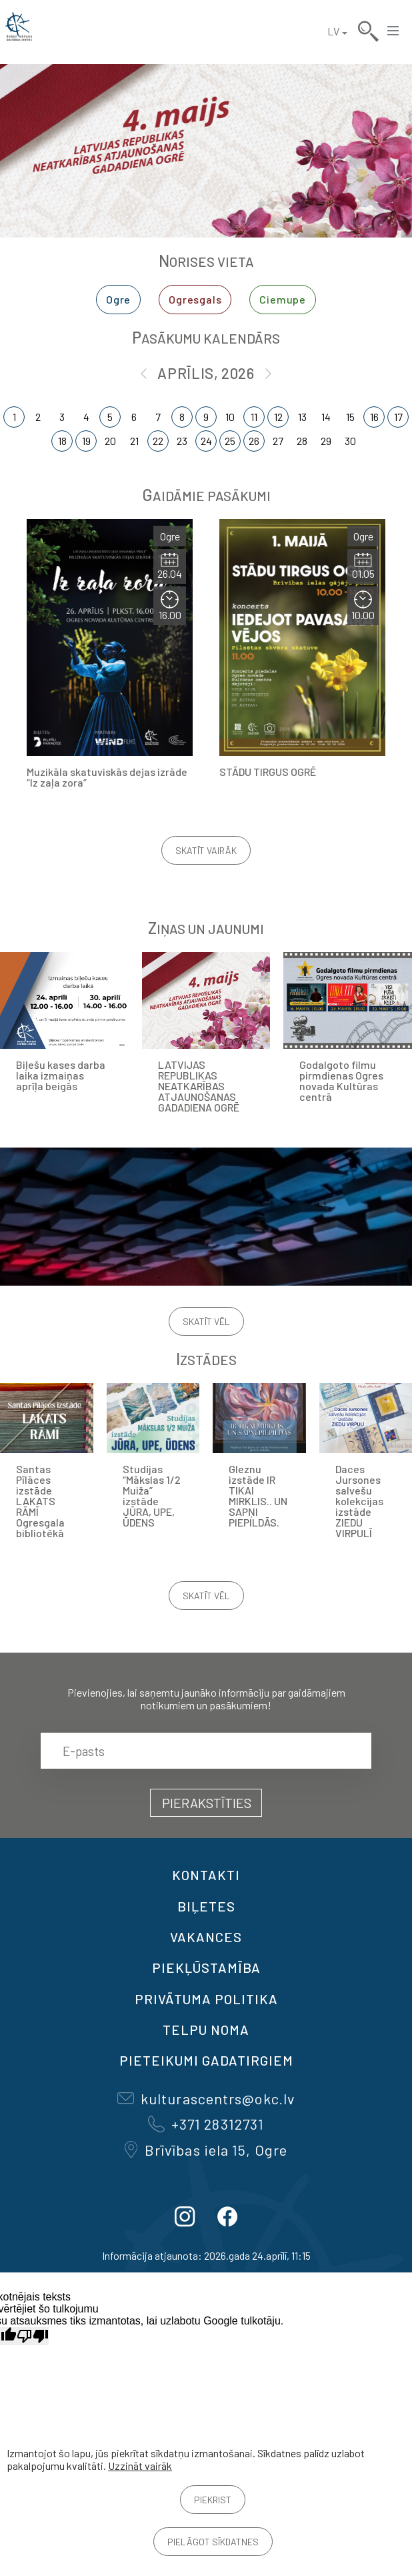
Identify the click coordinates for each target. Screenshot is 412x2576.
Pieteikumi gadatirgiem (206, 2060)
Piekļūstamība (206, 1968)
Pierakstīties (206, 1803)
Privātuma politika (206, 1999)
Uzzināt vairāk (140, 2465)
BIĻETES (206, 1906)
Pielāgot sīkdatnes (213, 2541)
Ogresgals (195, 299)
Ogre (118, 299)
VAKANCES (206, 1937)
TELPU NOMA (206, 2030)
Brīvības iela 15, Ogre (206, 2149)
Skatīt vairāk (206, 850)
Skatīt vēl (206, 1321)
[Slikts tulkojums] (33, 2336)
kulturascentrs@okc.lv (206, 2098)
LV (333, 31)
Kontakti (206, 1875)
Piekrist (212, 2499)
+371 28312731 (206, 2123)
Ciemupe (282, 299)
